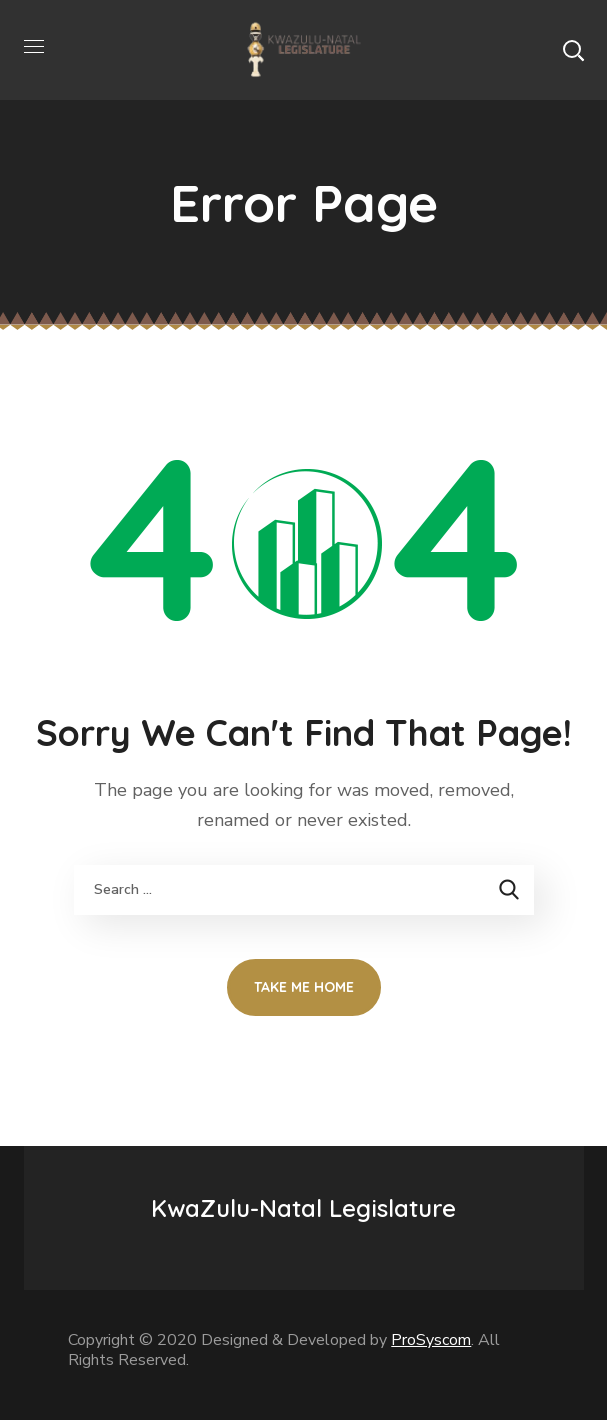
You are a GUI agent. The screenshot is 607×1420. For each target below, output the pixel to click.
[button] (573, 50)
